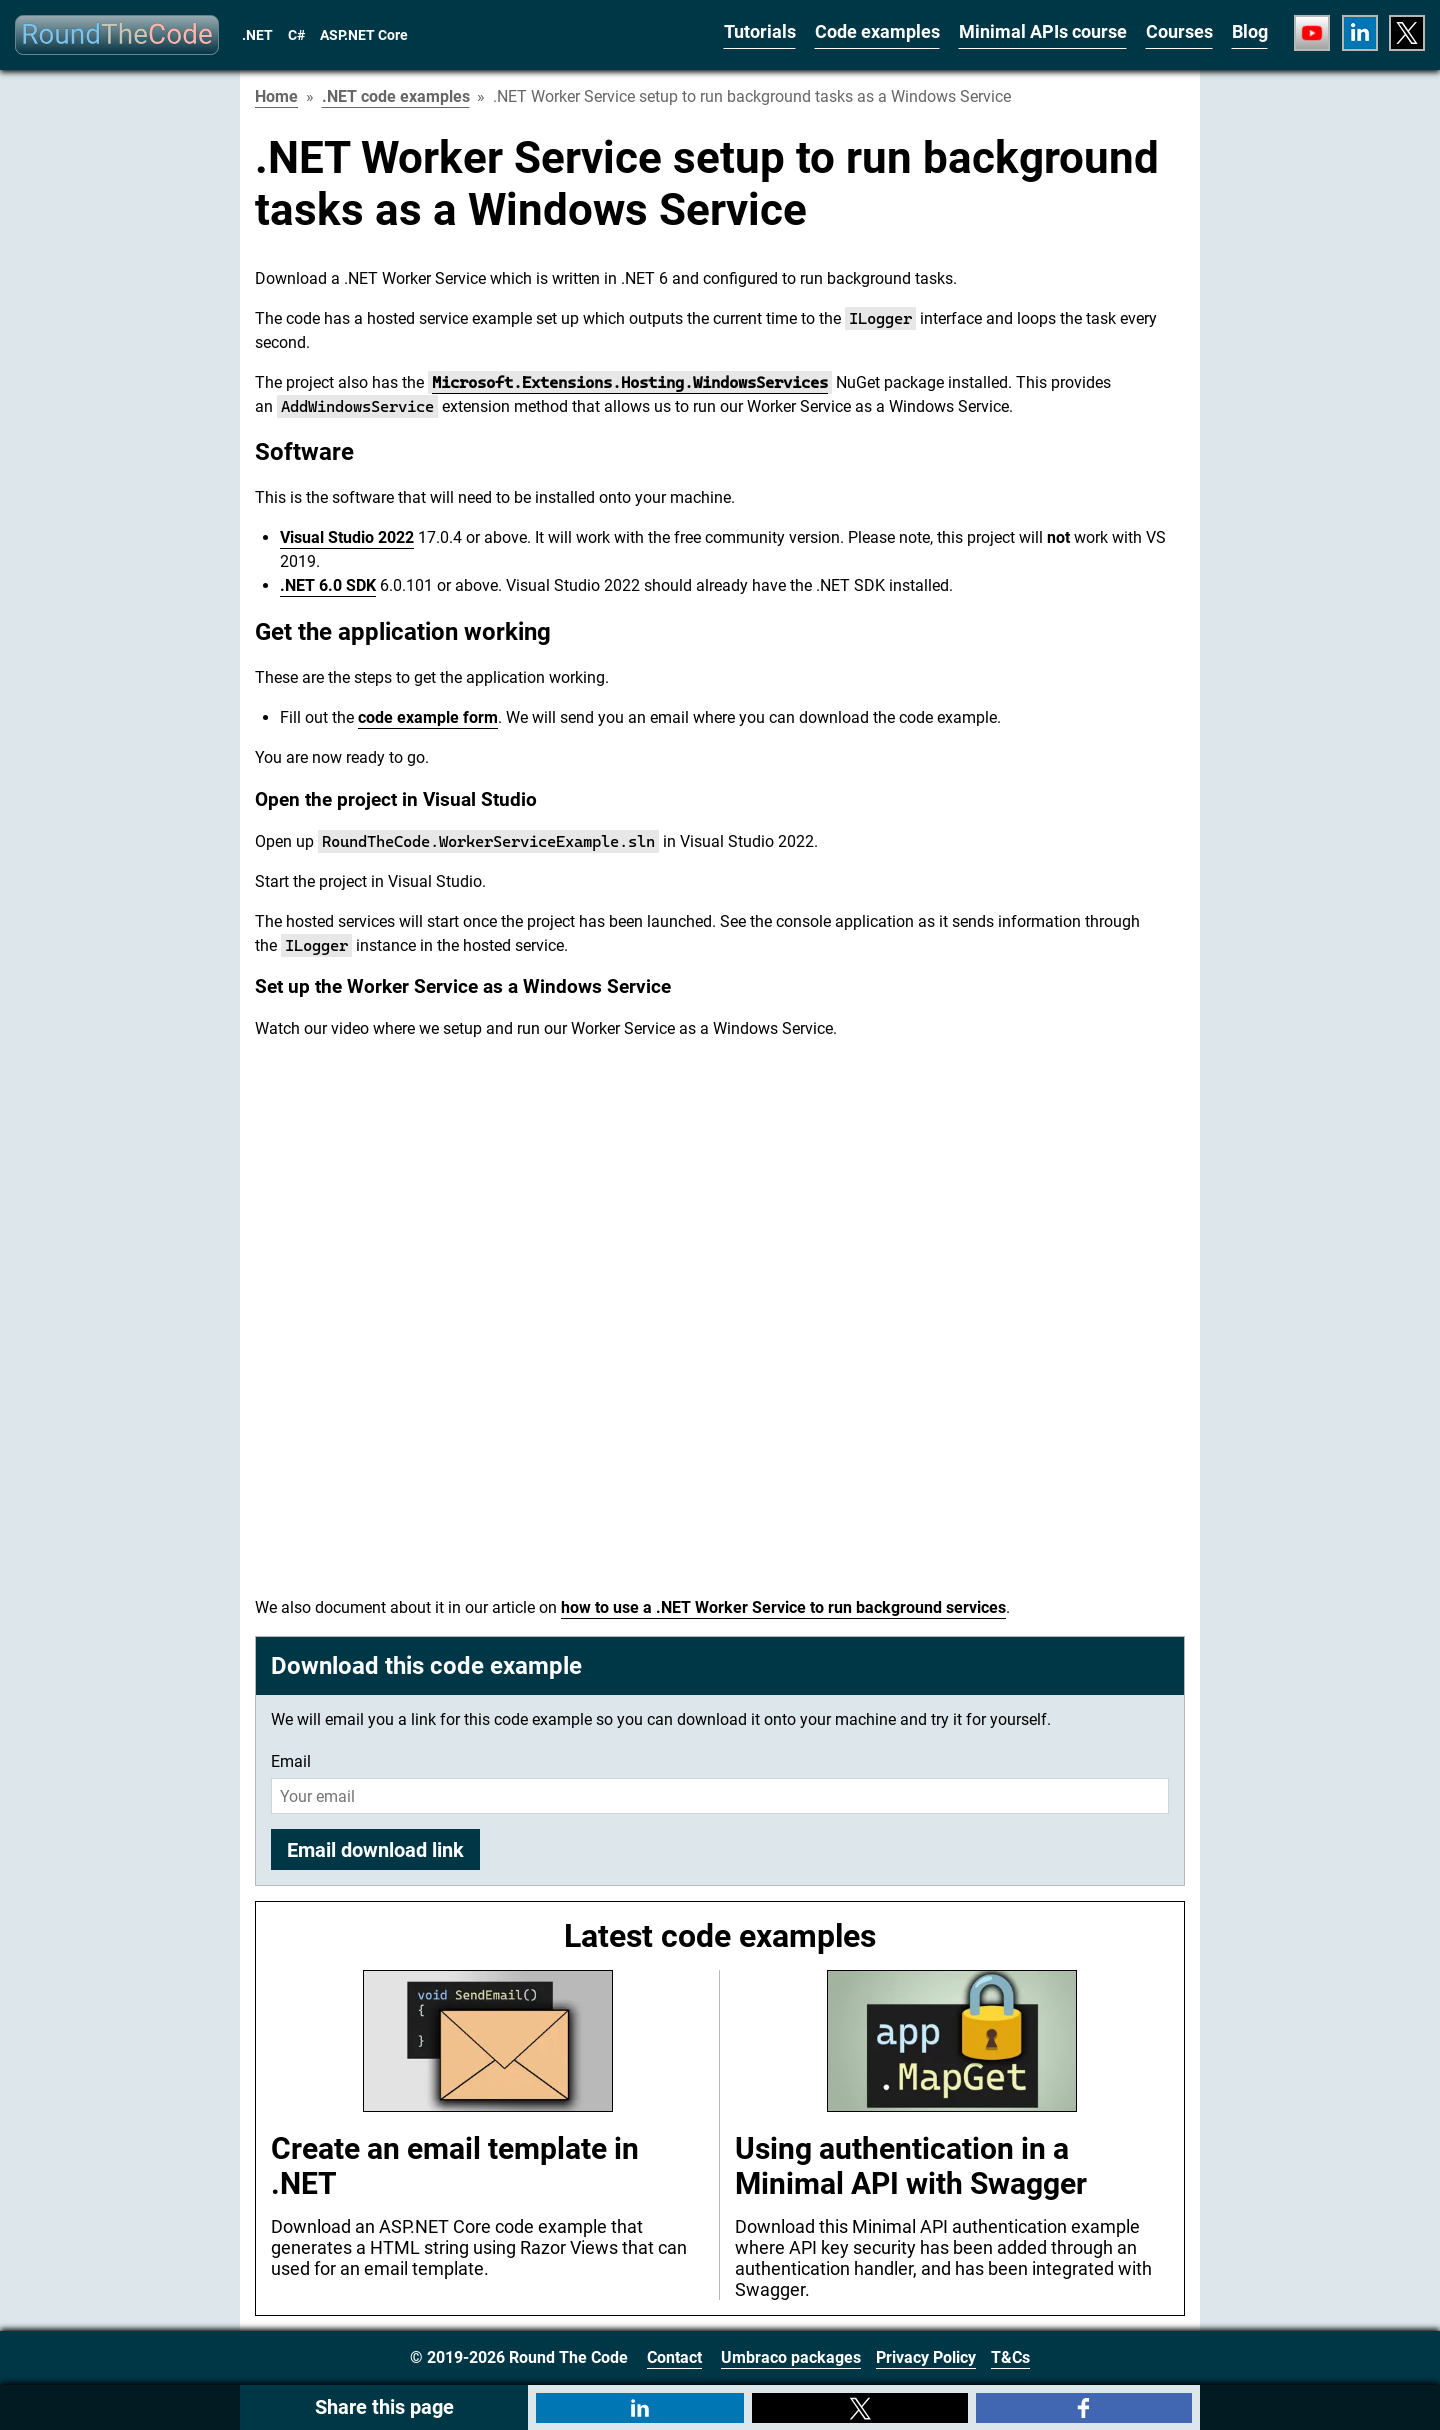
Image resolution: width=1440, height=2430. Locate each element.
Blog (1250, 31)
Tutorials (760, 31)
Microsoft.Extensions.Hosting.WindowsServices (630, 382)
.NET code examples (396, 96)
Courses (1179, 31)
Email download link (375, 1850)
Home (276, 96)
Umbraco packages (791, 2357)
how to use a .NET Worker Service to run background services (783, 1607)
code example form (428, 717)
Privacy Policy (926, 2357)
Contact (674, 2357)
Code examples (877, 31)
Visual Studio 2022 (347, 537)
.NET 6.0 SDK (328, 585)
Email (291, 1761)
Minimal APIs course (1043, 31)
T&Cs (1010, 2357)
